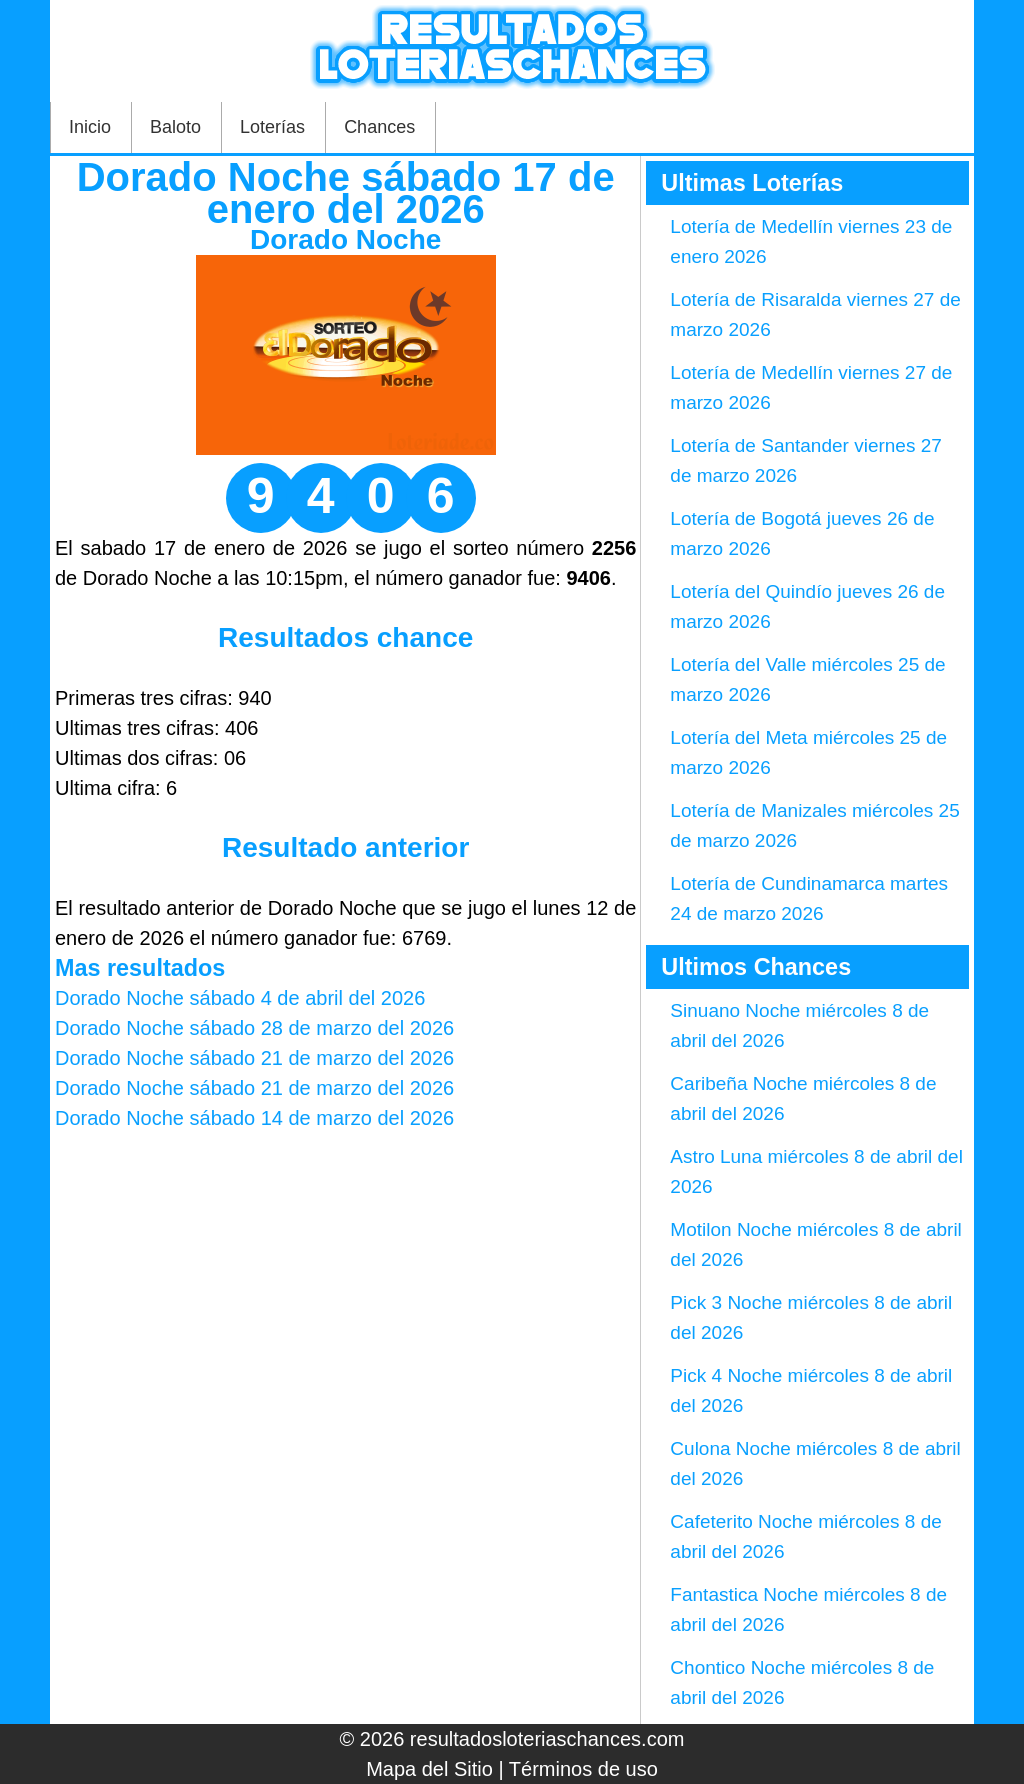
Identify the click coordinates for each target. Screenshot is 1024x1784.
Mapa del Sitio (429, 1769)
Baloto (175, 127)
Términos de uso (583, 1769)
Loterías (272, 127)
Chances (379, 127)
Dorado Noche (345, 239)
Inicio (90, 127)
